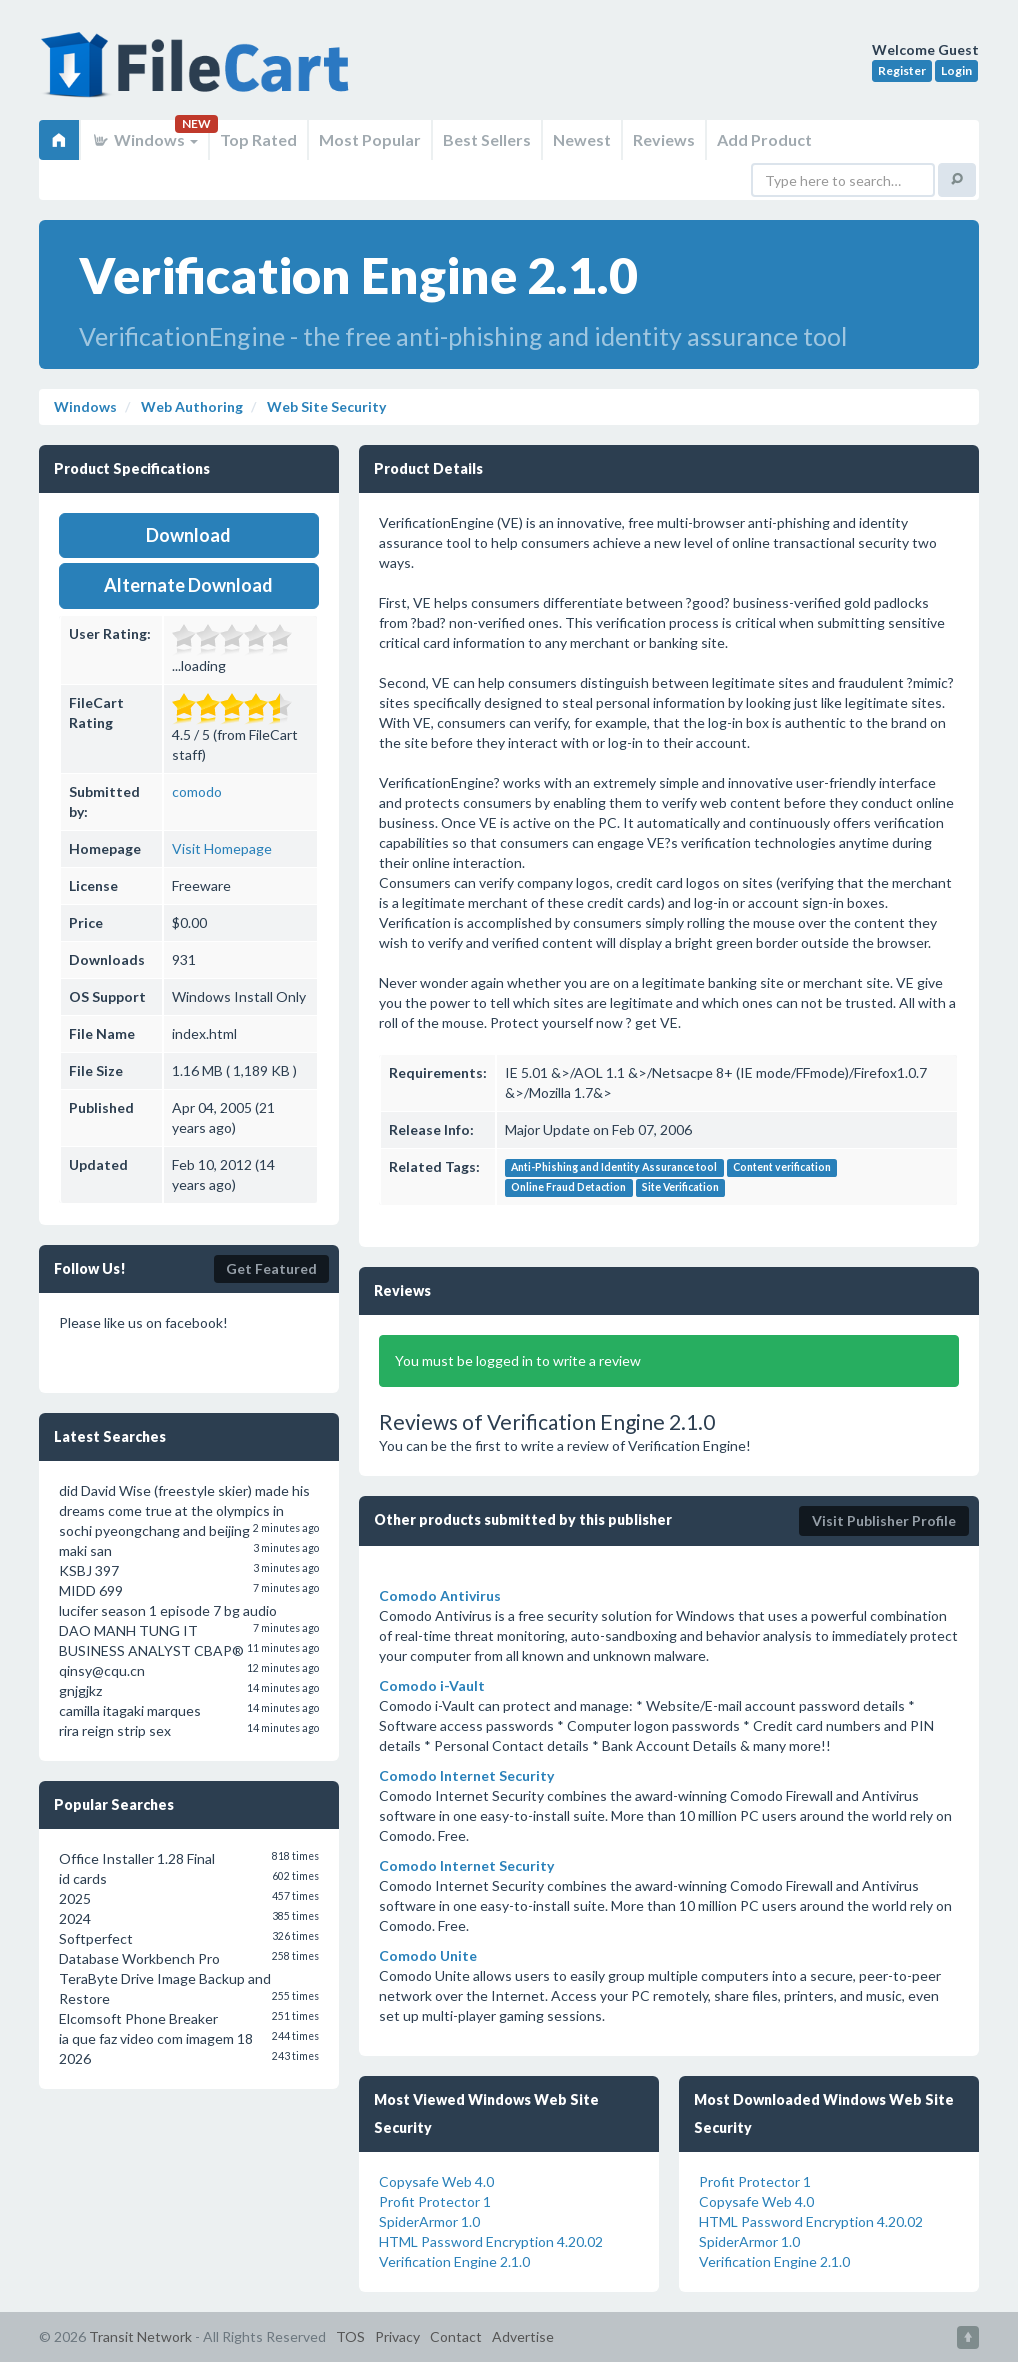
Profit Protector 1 (435, 2201)
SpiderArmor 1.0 (429, 2221)
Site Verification (680, 1188)
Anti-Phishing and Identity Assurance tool (614, 1168)
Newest (582, 139)
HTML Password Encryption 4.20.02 (491, 2241)
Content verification (782, 1168)
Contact (456, 2336)
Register (902, 70)
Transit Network (140, 2336)
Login (956, 70)
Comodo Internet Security (466, 1775)
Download (188, 535)
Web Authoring (190, 406)
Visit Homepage (222, 848)
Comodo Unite (428, 1955)
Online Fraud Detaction (568, 1188)
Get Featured (271, 1268)
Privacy (397, 2336)
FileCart (199, 75)
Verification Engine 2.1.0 (454, 2261)
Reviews (664, 139)
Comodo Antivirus (440, 1595)
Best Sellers (487, 139)
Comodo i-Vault (432, 1685)
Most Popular (370, 139)
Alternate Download (188, 585)
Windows (144, 139)
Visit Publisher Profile (884, 1520)
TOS (350, 2336)
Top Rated (258, 139)
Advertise (523, 2336)
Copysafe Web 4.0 (436, 2181)
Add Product (764, 139)
